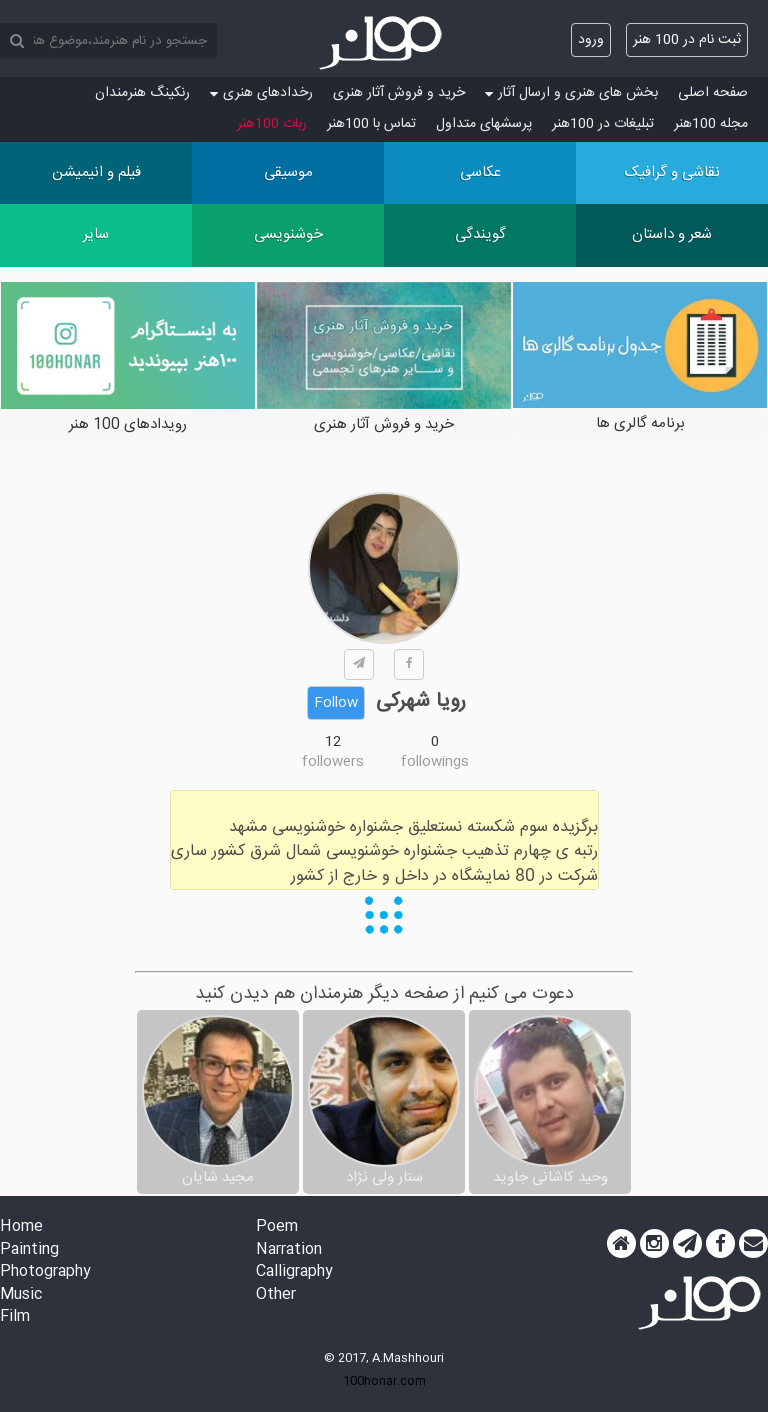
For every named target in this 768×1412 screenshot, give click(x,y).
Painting (29, 1250)
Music (21, 1295)
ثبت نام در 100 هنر (687, 40)
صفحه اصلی (713, 93)
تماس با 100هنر (371, 124)
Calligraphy (294, 1272)
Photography (45, 1272)
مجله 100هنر (711, 124)
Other (276, 1295)
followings (435, 762)
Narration (289, 1250)
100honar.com (384, 1381)
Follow (336, 703)
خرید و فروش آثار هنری (399, 93)
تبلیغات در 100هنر (603, 124)
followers (333, 762)
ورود (591, 40)
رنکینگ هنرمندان (142, 93)
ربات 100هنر (272, 124)
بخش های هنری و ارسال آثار (571, 93)
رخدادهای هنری (261, 93)
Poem (277, 1227)
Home (21, 1227)
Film (15, 1317)
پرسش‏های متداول (484, 124)
